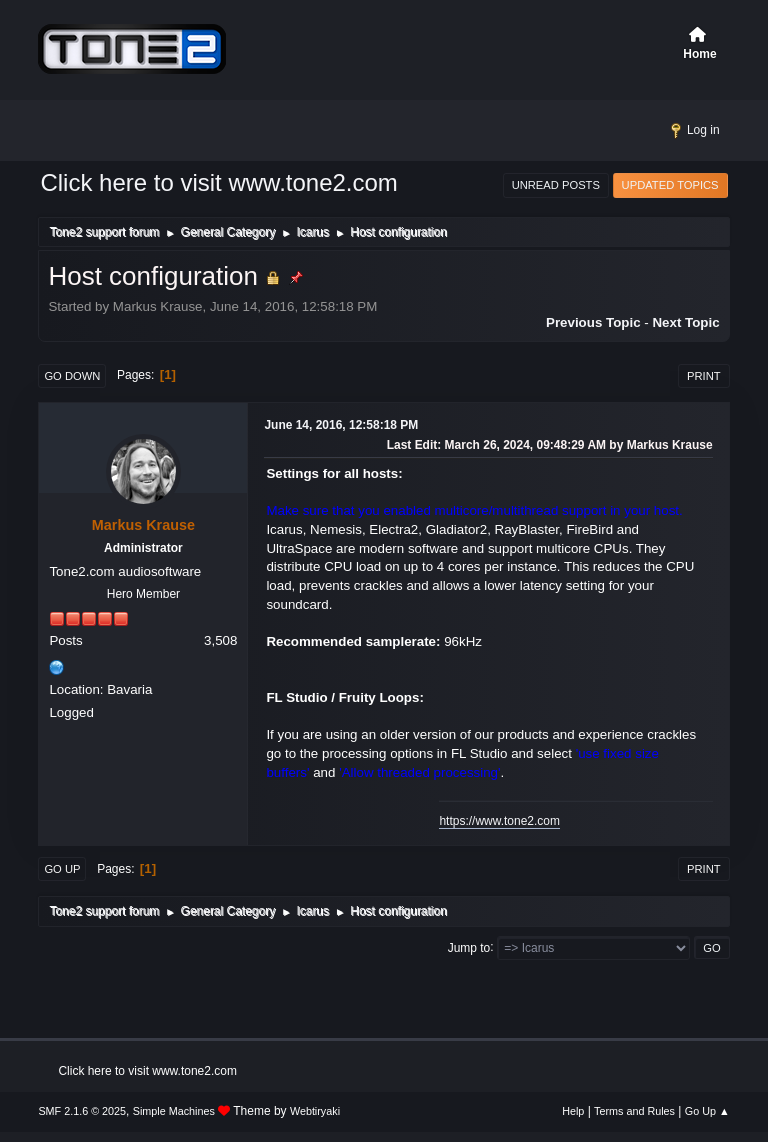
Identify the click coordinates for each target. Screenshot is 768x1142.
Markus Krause (143, 525)
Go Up (62, 869)
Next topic (685, 322)
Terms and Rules (634, 1111)
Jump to (469, 947)
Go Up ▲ (707, 1111)
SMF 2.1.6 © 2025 (82, 1111)
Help (573, 1111)
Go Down (72, 376)
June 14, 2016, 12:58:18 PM (341, 425)
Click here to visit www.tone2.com (218, 182)
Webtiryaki (315, 1111)
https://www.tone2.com (499, 821)
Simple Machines (174, 1111)
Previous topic (593, 322)
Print (704, 376)
